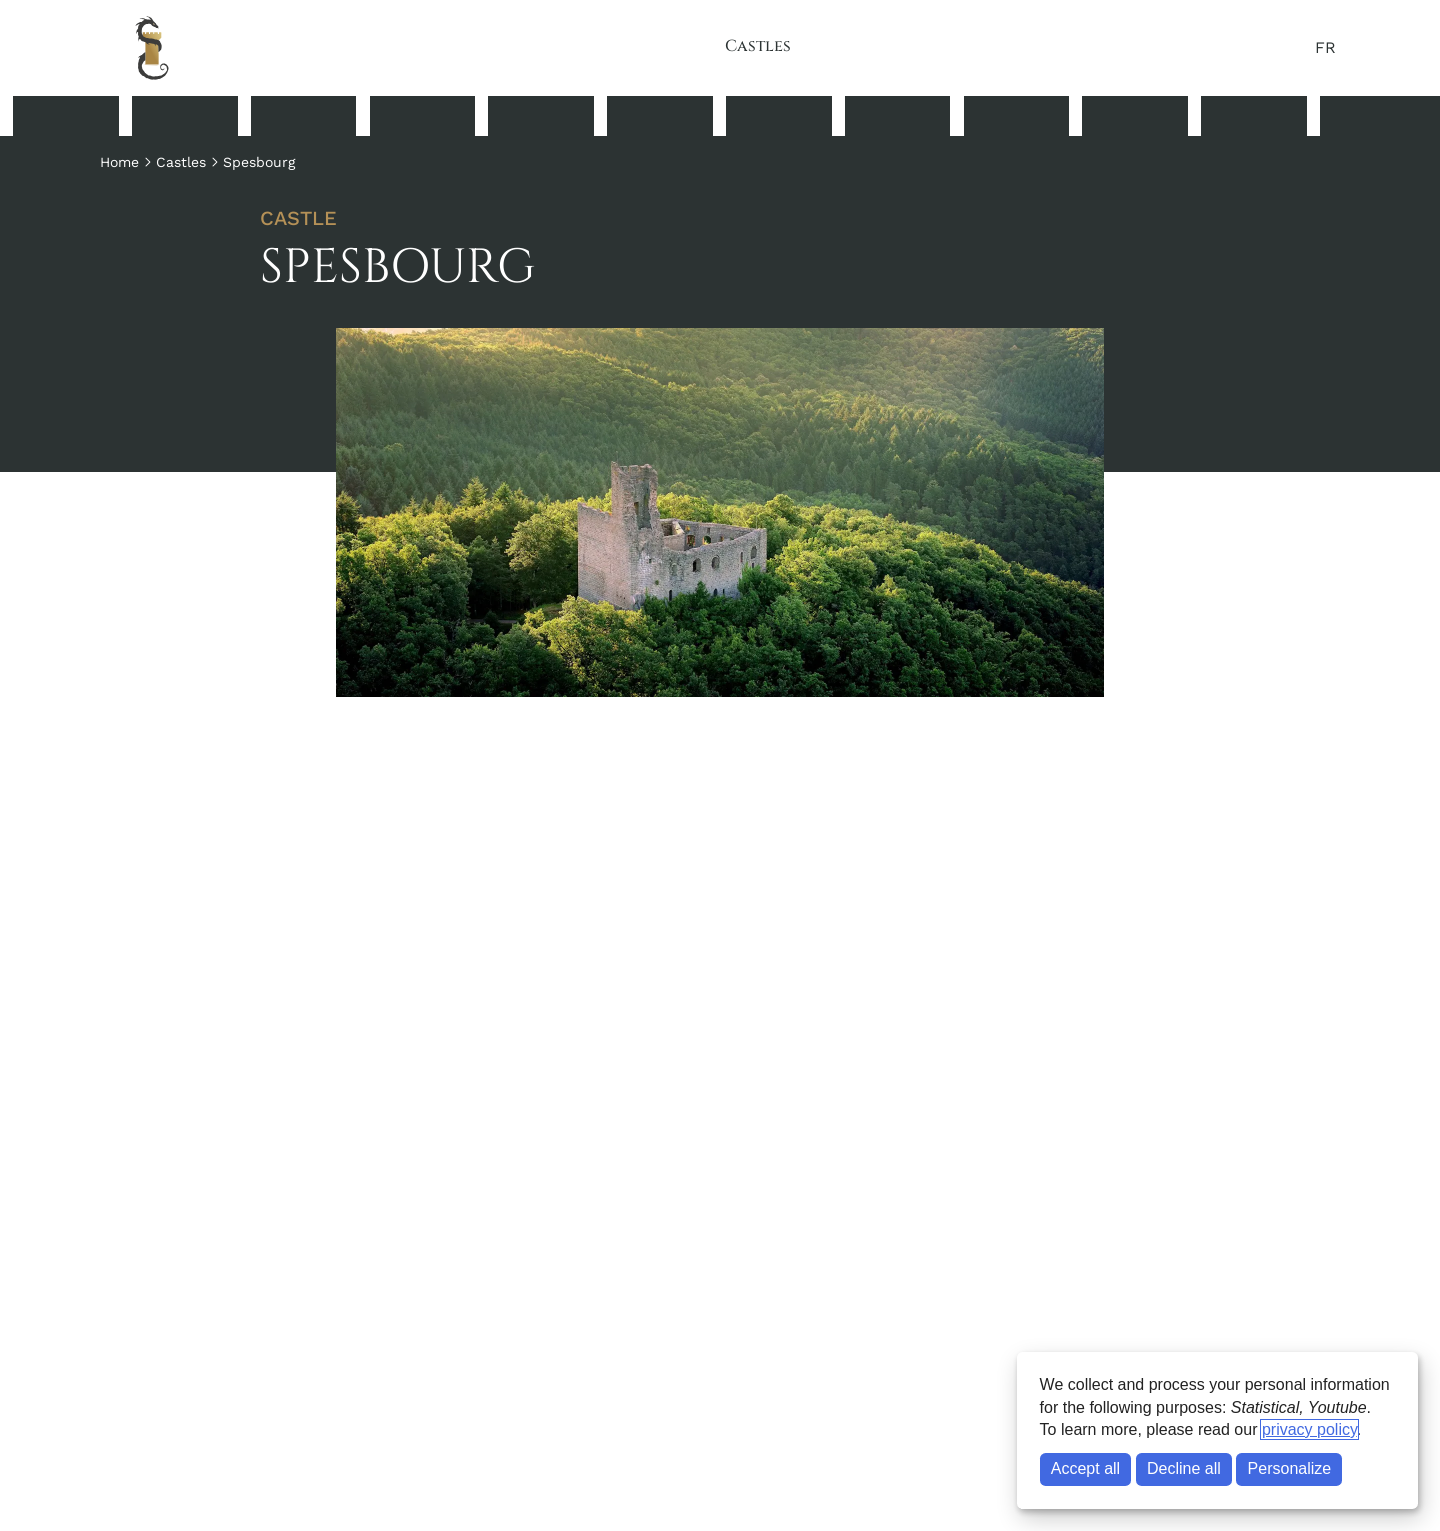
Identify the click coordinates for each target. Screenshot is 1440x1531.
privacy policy (1309, 1429)
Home (119, 162)
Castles (758, 46)
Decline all (1184, 1468)
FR (1325, 47)
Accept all (1085, 1468)
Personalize (1290, 1468)
